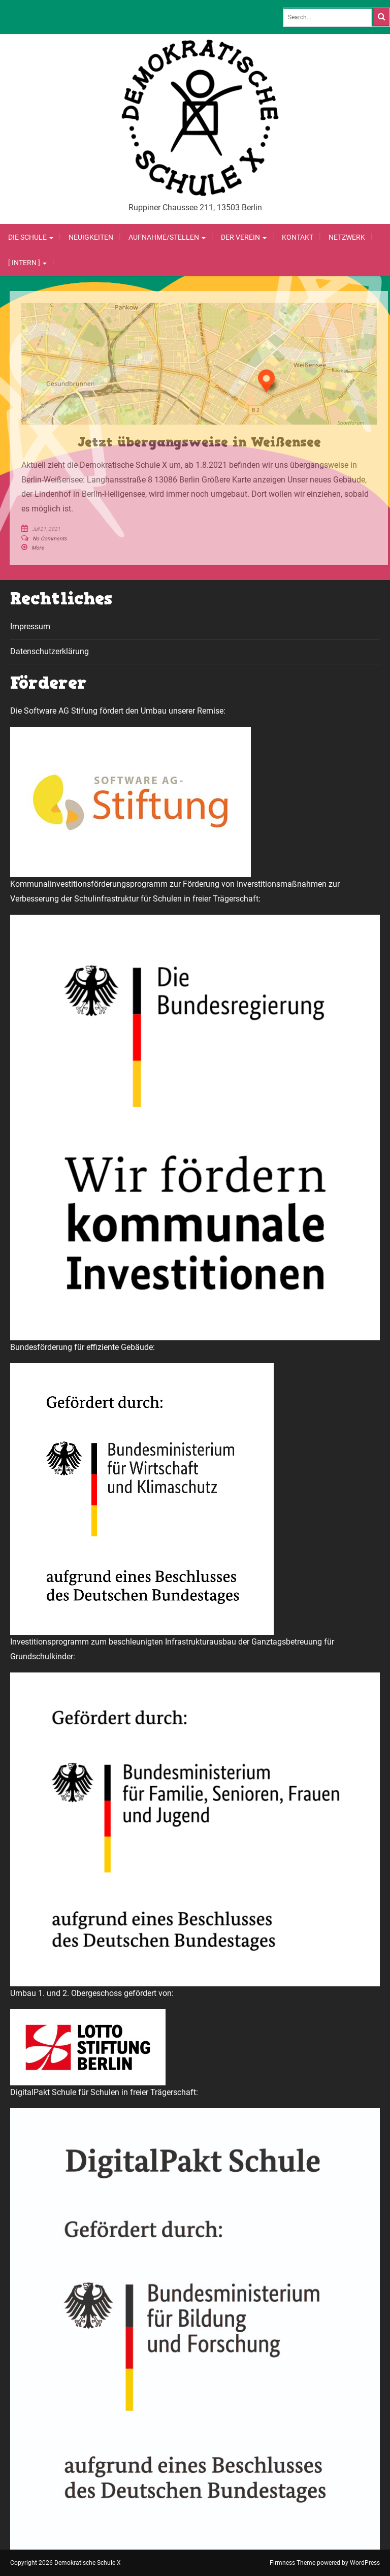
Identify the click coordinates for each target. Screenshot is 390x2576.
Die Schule (30, 237)
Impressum (30, 626)
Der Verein (244, 237)
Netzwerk (347, 237)
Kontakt (297, 237)
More (37, 547)
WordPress (365, 2562)
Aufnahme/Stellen (167, 237)
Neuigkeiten (91, 237)
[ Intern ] (27, 263)
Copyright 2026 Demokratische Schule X (65, 2562)
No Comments (49, 538)
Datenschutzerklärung (49, 651)
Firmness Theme (292, 2562)
